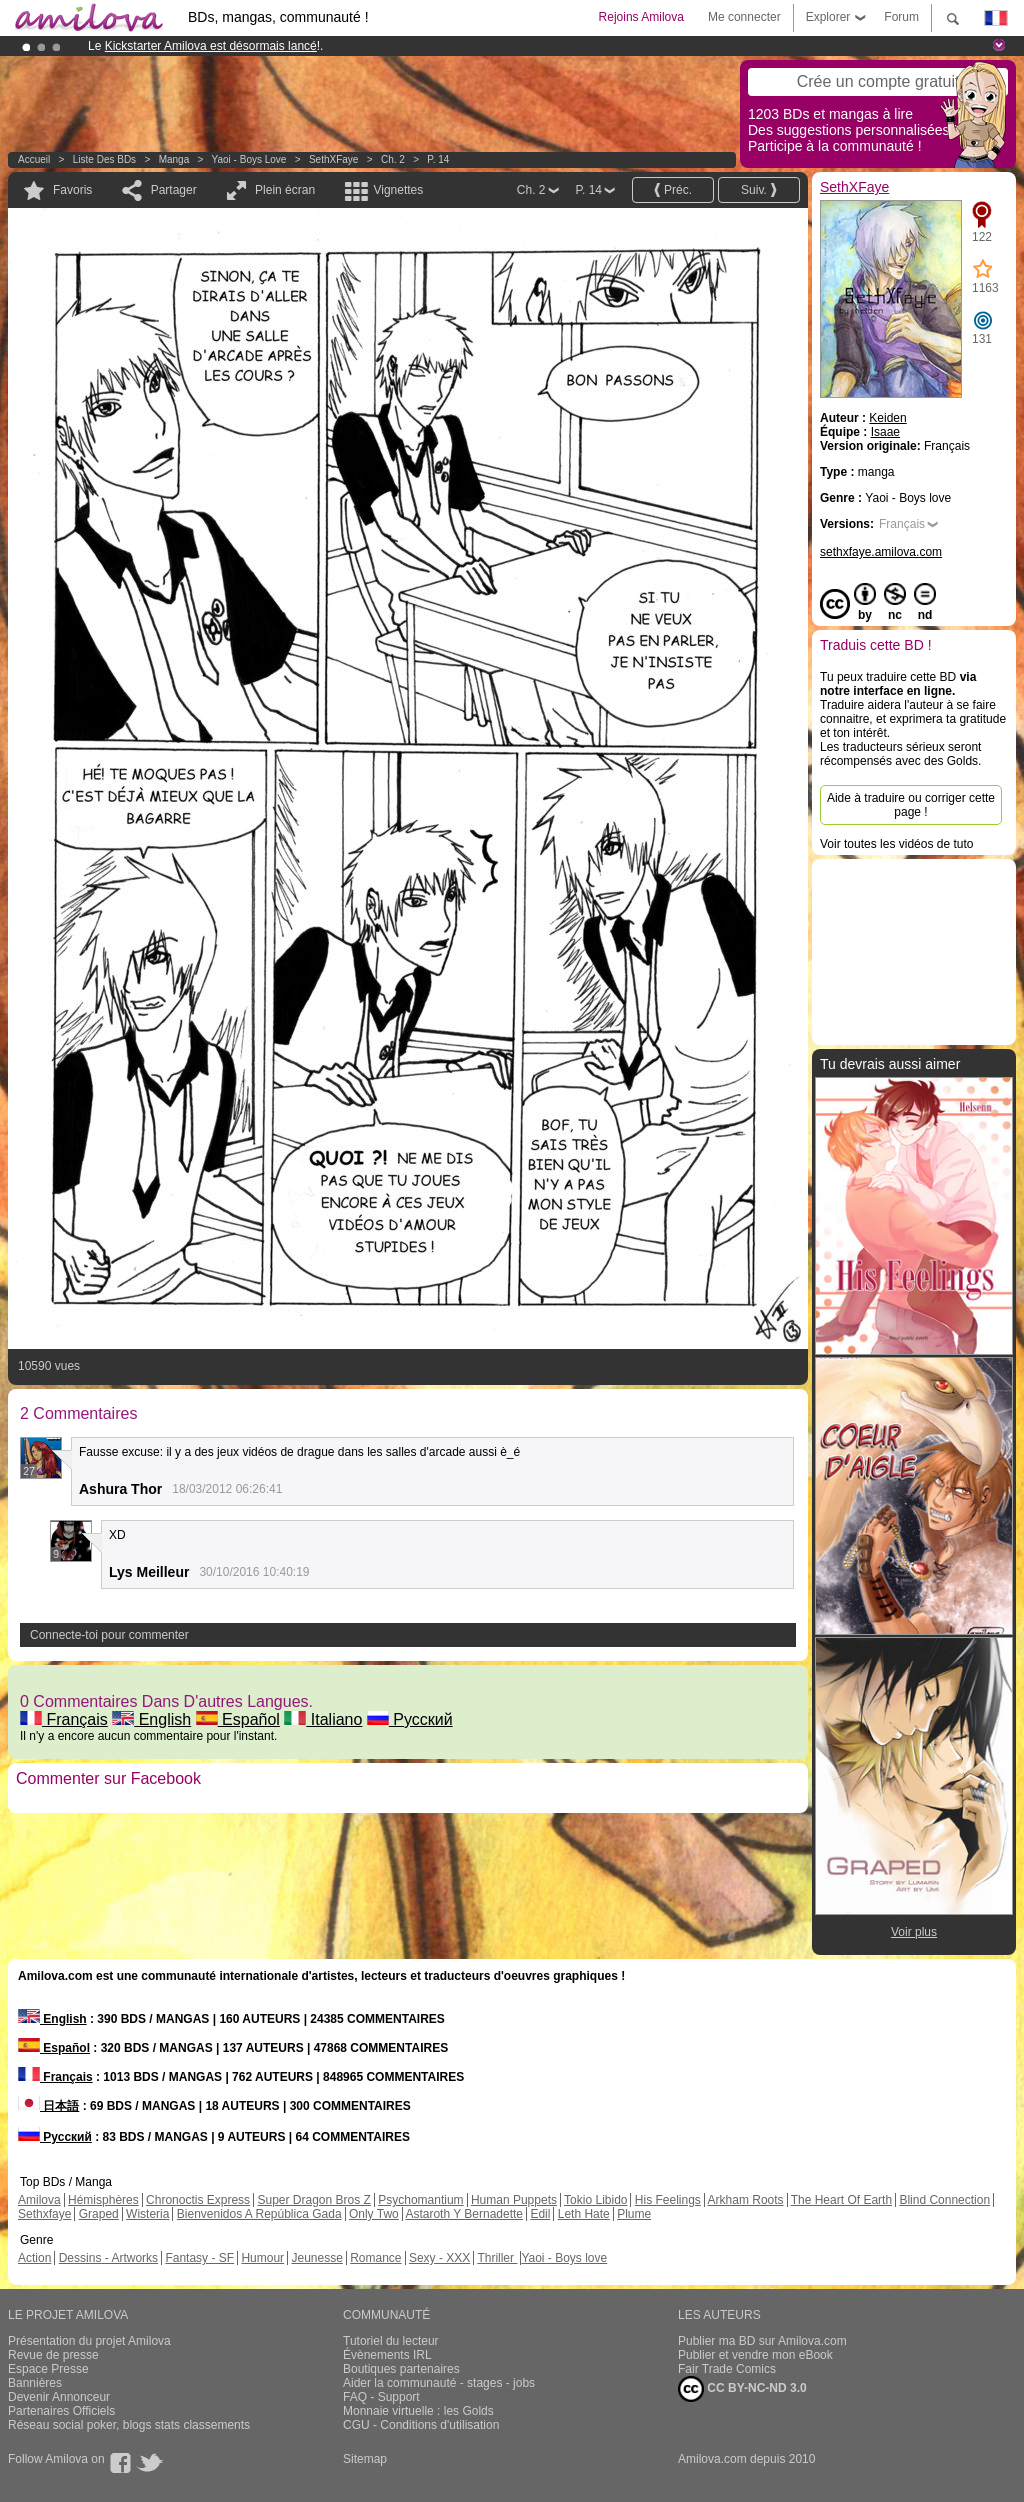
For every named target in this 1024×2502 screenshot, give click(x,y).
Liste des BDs (104, 159)
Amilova (39, 2200)
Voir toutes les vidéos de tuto (896, 844)
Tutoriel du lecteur (391, 2341)
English (151, 1719)
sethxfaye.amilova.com (881, 552)
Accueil (34, 159)
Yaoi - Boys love (249, 159)
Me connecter (744, 17)
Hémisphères (103, 2200)
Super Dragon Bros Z (313, 2200)
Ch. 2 (393, 159)
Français (64, 1719)
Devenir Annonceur (59, 2397)
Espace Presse (48, 2369)
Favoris (72, 190)
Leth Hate (584, 2214)
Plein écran (285, 190)
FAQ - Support (381, 2397)
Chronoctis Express (198, 2200)
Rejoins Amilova (641, 17)
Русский (410, 1719)
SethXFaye (333, 159)
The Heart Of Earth (841, 2200)
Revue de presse (53, 2355)
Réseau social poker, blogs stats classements (129, 2425)
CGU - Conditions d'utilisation (421, 2425)
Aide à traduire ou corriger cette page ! (911, 805)
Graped (99, 2214)
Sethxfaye (44, 2214)
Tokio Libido (595, 2200)
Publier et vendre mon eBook (755, 2355)
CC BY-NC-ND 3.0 (742, 2389)
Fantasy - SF (199, 2258)
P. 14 (438, 159)
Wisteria (147, 2214)
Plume (634, 2214)
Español (238, 1719)
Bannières (35, 2383)
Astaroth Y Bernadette (464, 2214)
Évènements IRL (387, 2355)
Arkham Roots (746, 2200)
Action (34, 2258)
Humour (262, 2258)
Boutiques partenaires (401, 2369)
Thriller (497, 2258)
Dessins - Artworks (108, 2258)
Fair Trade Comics (727, 2369)
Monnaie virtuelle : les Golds (418, 2411)
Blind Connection (944, 2200)
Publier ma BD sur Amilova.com (762, 2341)
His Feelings (668, 2200)
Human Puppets (514, 2200)
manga (174, 159)
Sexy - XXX (439, 2258)
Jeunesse (316, 2258)
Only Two (374, 2214)
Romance (375, 2258)
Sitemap (365, 2459)
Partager (174, 190)
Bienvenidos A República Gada (259, 2214)
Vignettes (398, 190)
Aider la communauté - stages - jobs (439, 2383)
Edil (540, 2214)
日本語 (48, 2106)
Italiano (323, 1719)
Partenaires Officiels (61, 2411)
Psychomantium (420, 2200)
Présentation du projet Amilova (89, 2341)
